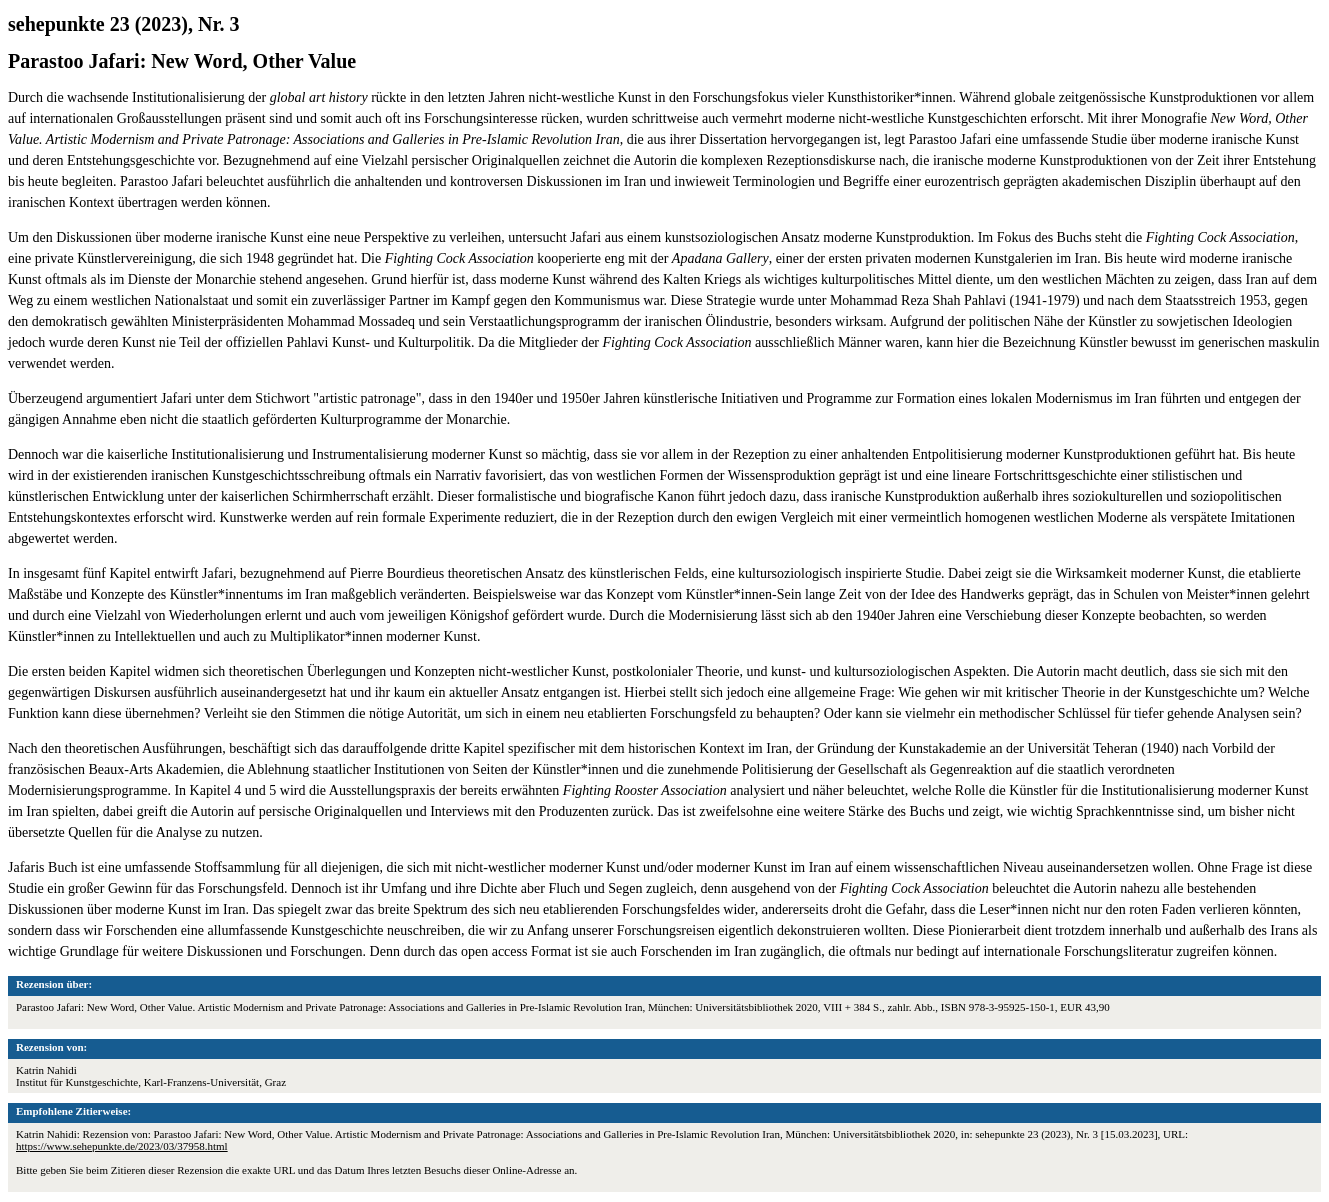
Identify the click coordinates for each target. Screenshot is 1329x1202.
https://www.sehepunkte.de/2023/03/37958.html (122, 1146)
